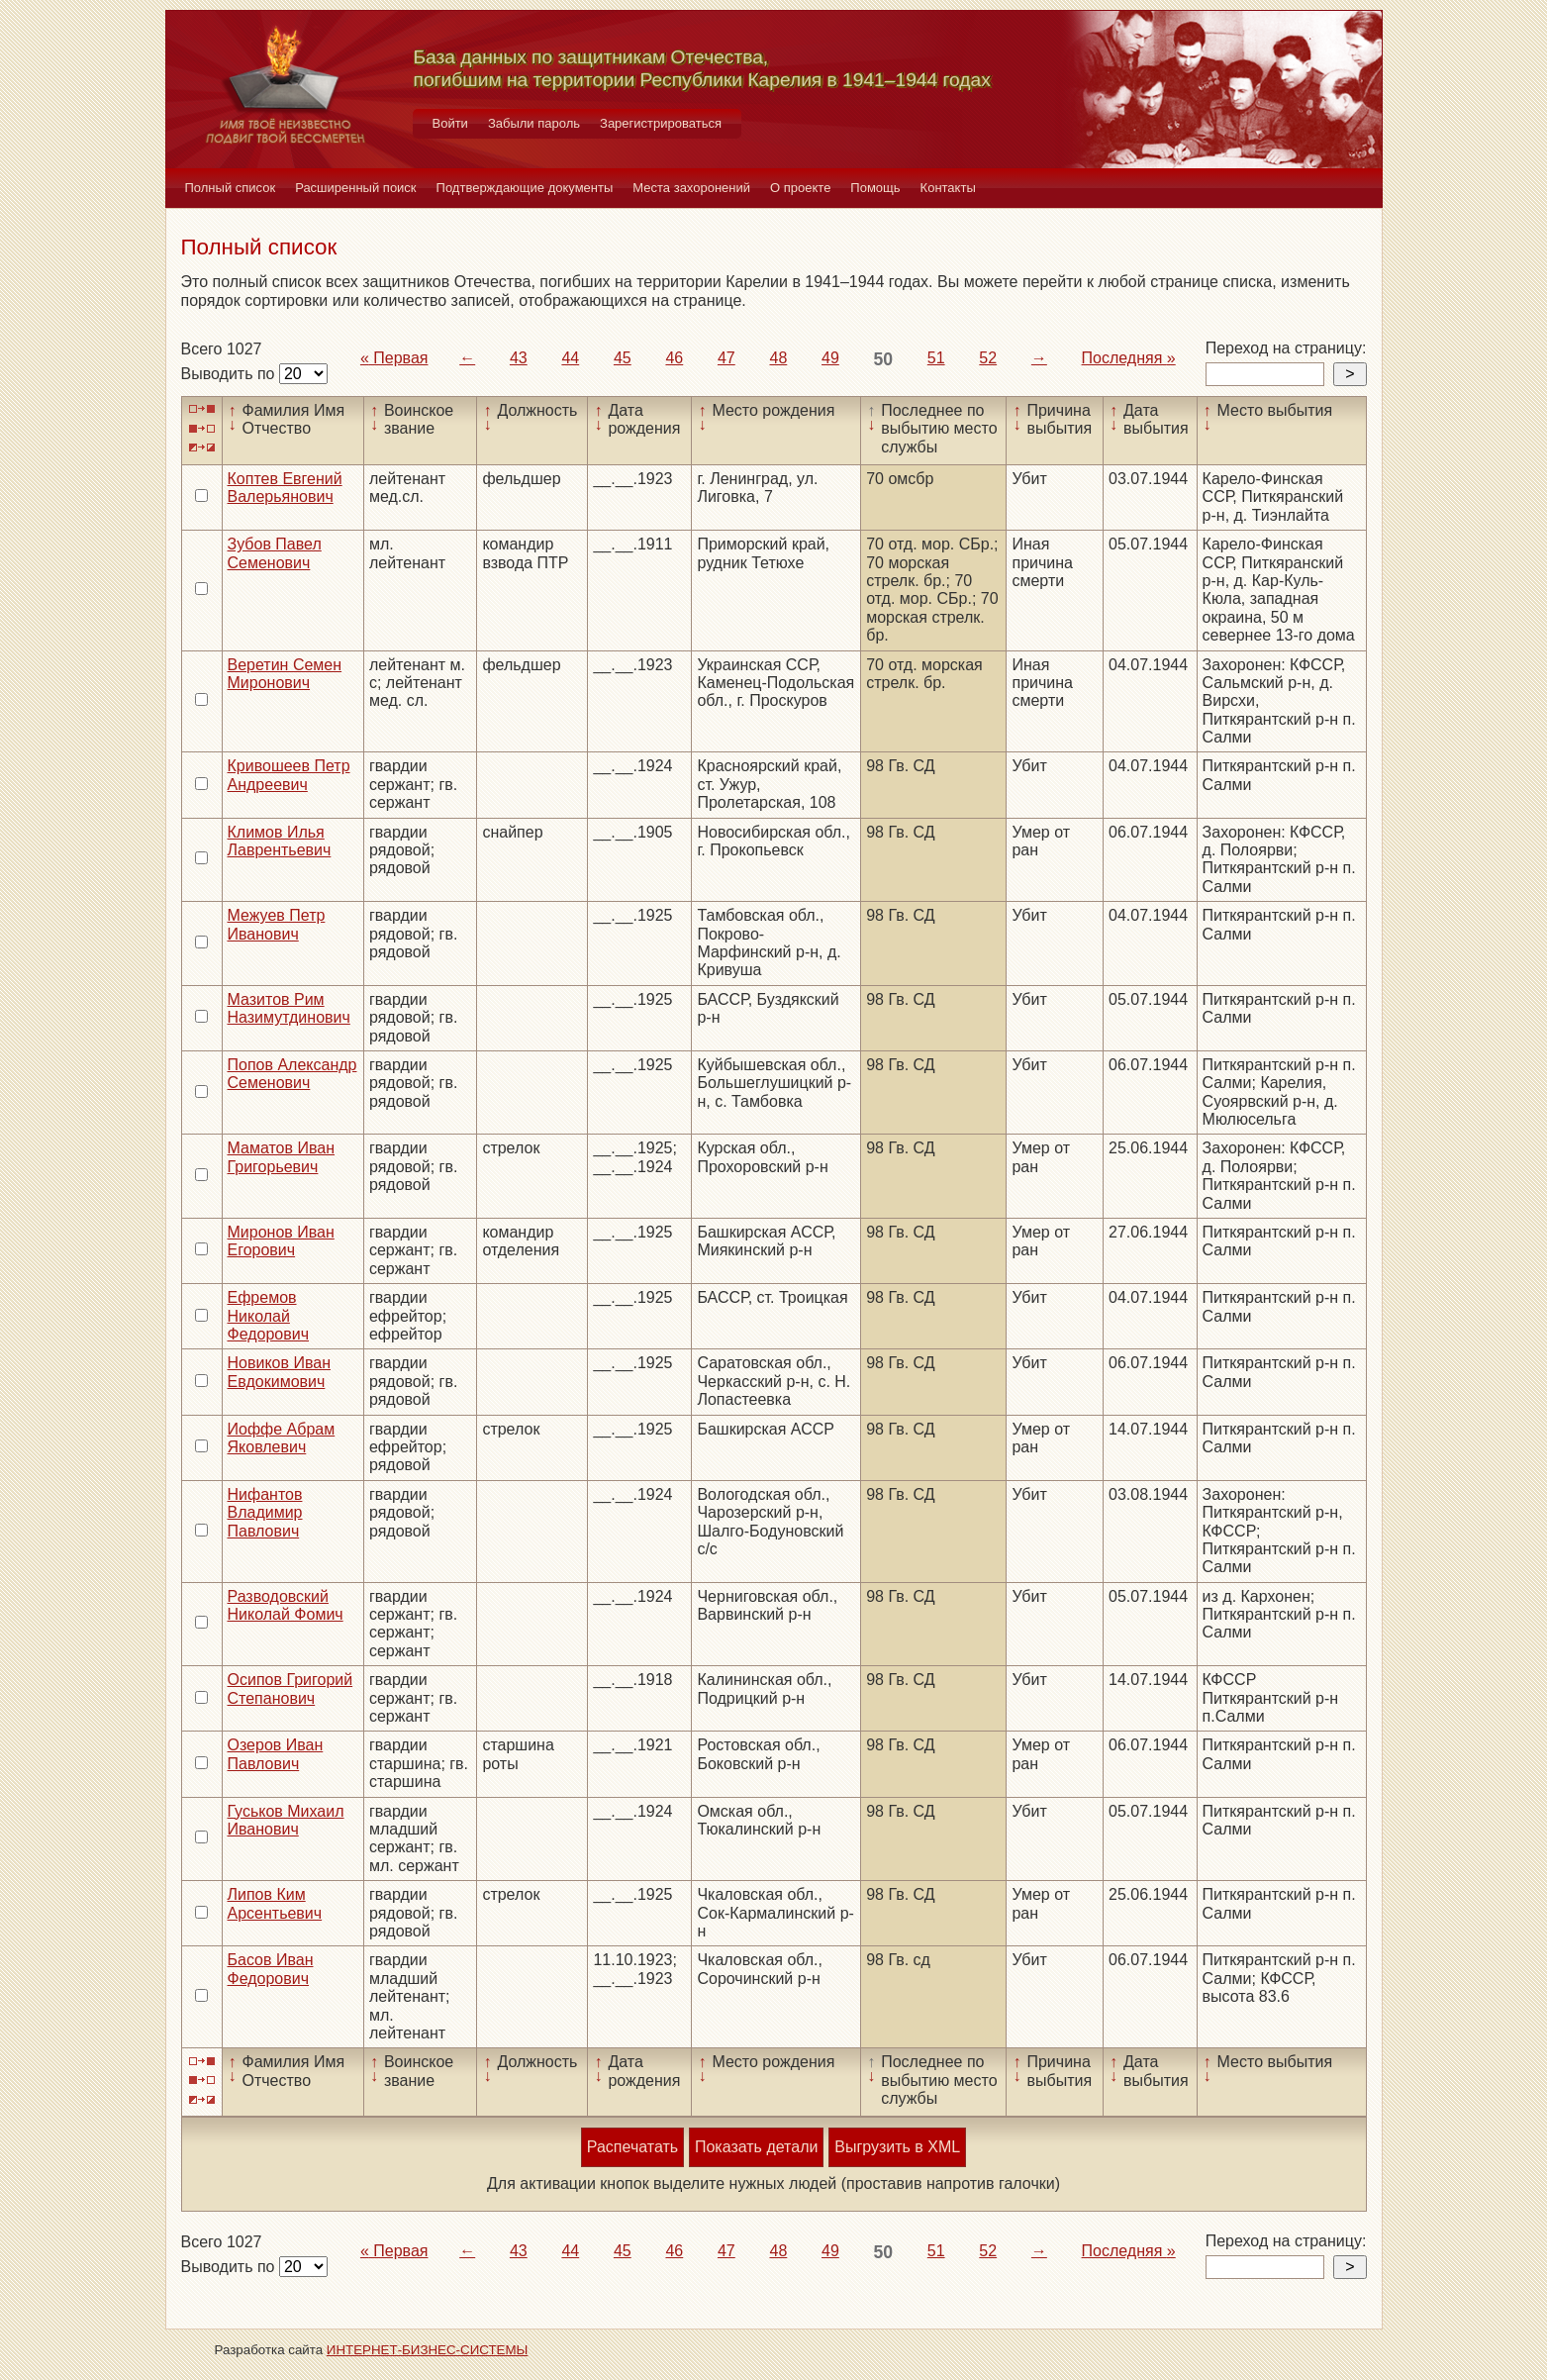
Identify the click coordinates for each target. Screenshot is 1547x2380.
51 (936, 357)
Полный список (230, 187)
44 (570, 357)
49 (830, 357)
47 (726, 357)
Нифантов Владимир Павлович (265, 1512)
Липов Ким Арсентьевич (275, 1903)
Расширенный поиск (355, 187)
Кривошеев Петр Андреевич (289, 774)
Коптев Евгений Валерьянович (285, 487)
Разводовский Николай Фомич (285, 1605)
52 (988, 357)
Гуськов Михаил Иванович (286, 1820)
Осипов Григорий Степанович (290, 1688)
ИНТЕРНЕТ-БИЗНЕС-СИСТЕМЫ (428, 2349)
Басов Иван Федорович (271, 1968)
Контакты (948, 187)
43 (519, 357)
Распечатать (632, 2146)
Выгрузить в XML (897, 2146)
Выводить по (230, 373)
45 (622, 357)
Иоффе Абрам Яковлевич (282, 1438)
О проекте (800, 187)
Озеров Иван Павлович (276, 1753)
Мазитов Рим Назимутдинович (289, 1008)
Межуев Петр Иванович (277, 924)
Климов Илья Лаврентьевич (280, 841)
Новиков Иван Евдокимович (279, 1371)
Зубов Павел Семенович (275, 553)
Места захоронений (691, 187)
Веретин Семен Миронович (285, 673)
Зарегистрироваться (661, 123)
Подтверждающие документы (525, 187)
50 (884, 359)
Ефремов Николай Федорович (269, 1315)
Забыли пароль (534, 123)
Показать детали (756, 2146)
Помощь (875, 187)
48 (778, 357)
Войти (450, 123)
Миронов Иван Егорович (281, 1241)
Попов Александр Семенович (292, 1073)
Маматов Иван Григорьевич (282, 1157)
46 (674, 357)
